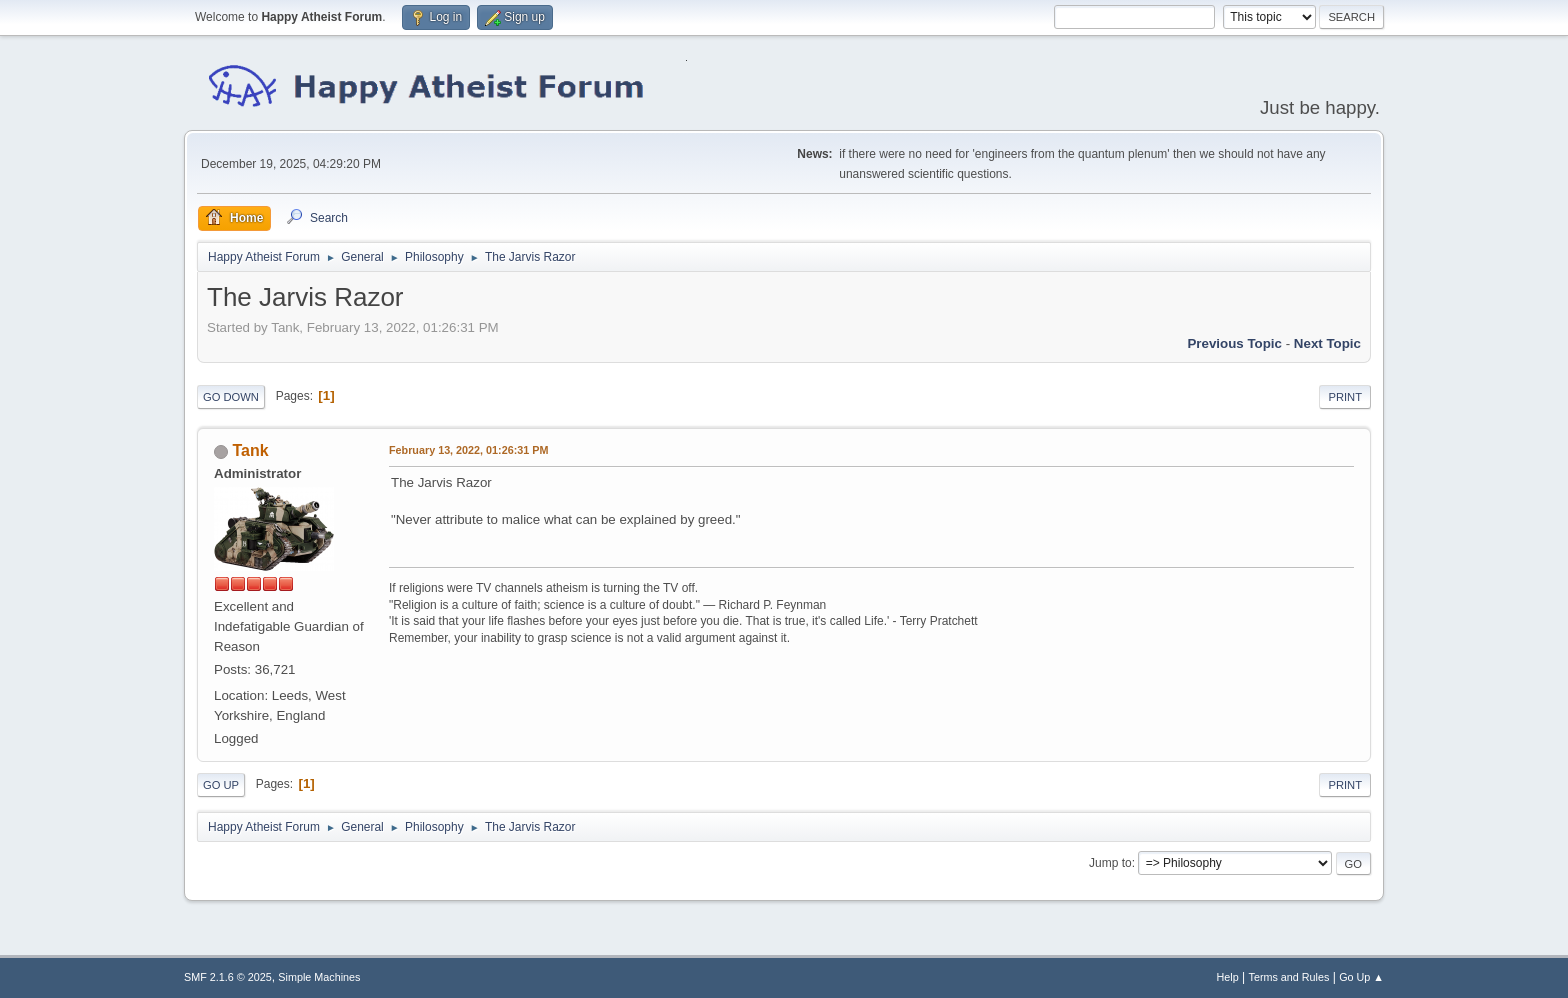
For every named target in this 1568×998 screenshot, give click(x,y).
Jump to (1110, 863)
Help (1228, 977)
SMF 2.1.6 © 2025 (228, 977)
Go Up (221, 785)
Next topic (1327, 343)
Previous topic (1234, 343)
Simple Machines (319, 977)
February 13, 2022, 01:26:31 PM (468, 450)
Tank (250, 450)
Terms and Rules (1289, 977)
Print (1345, 397)
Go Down (231, 397)
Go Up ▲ (1361, 977)
